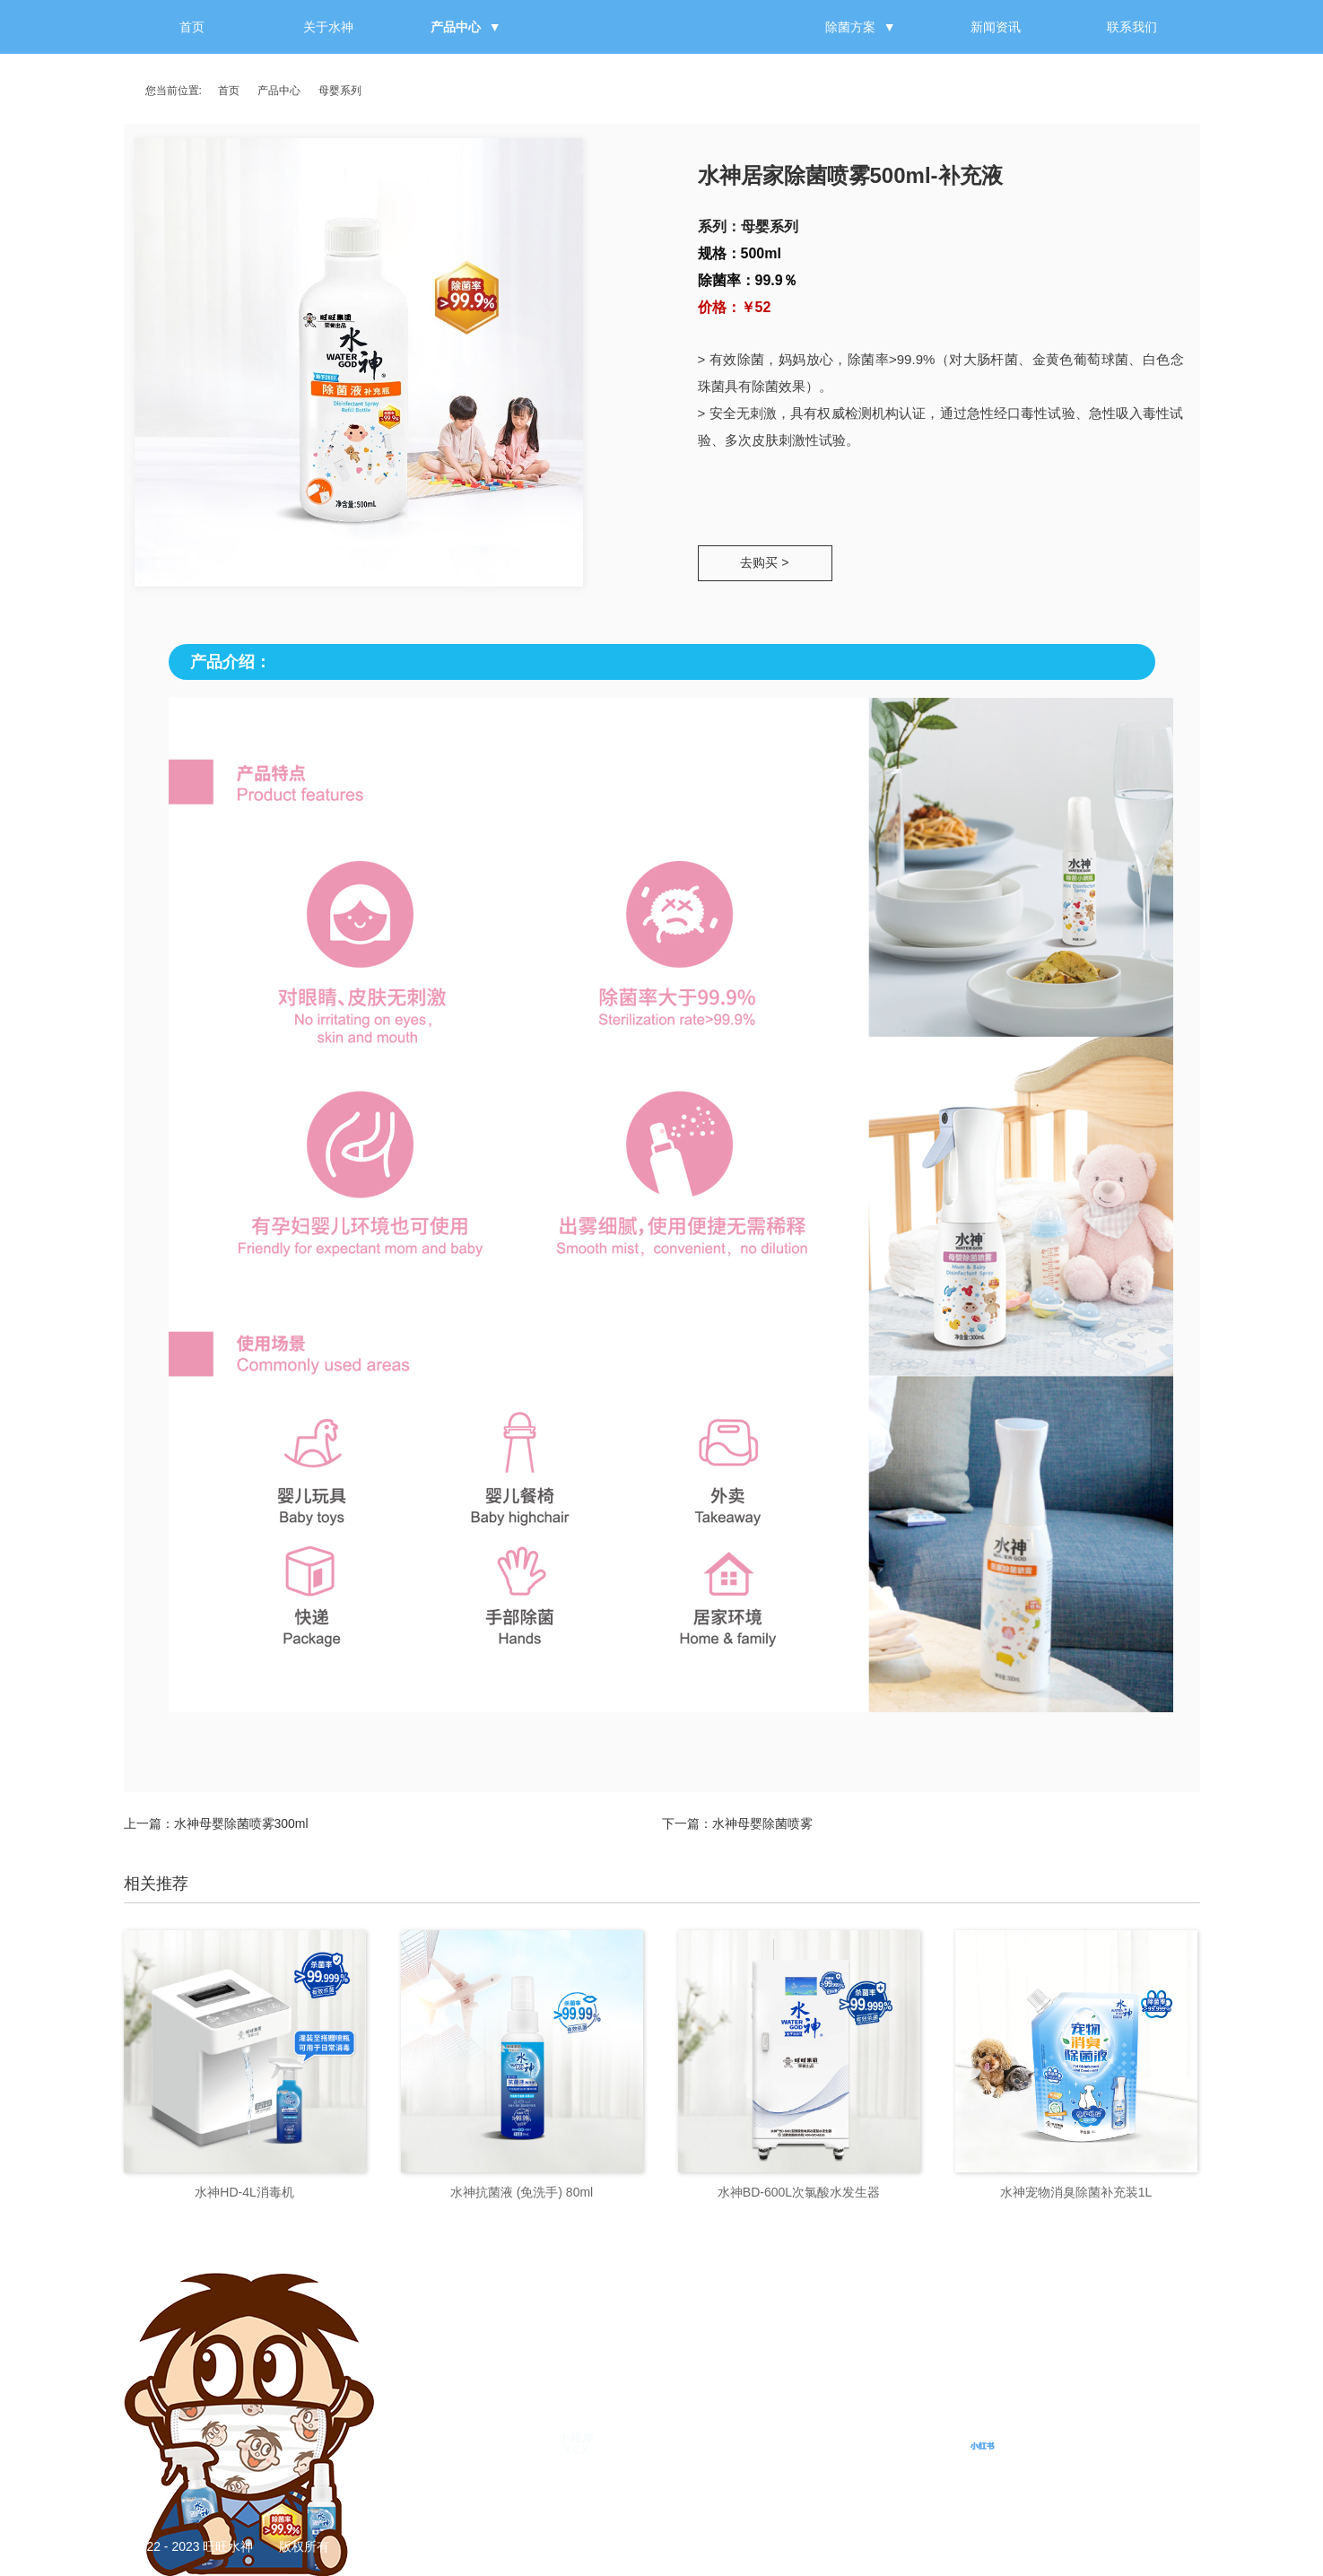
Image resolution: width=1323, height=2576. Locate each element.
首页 (192, 27)
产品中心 (456, 27)
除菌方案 (850, 27)
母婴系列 (339, 90)
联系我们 (1132, 27)
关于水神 (328, 27)
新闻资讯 (995, 27)
